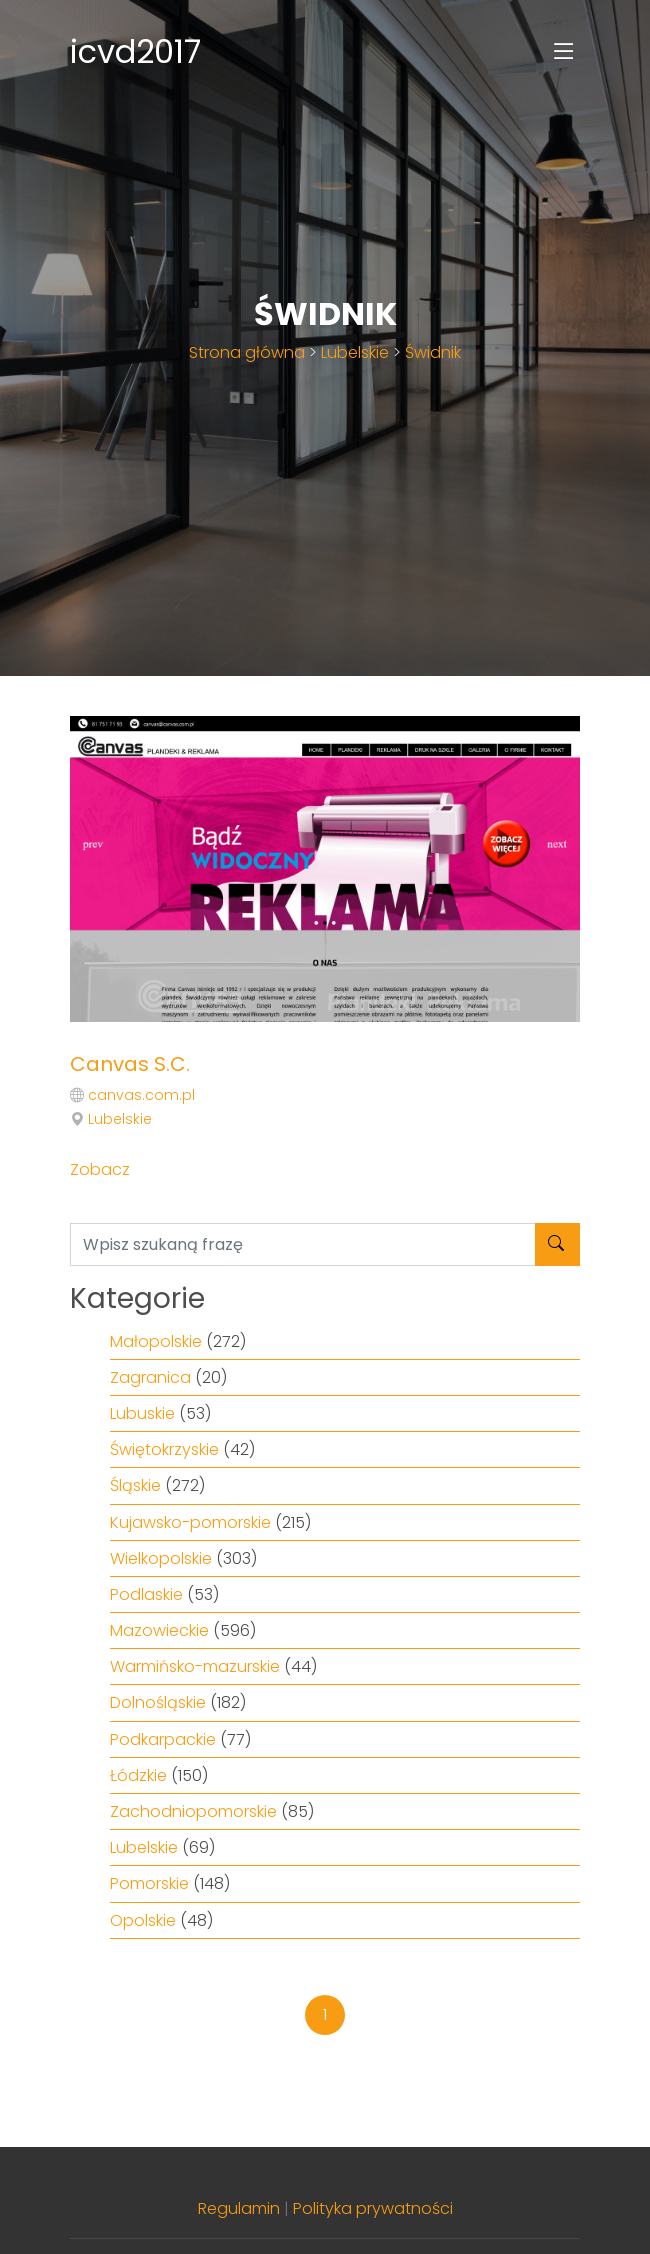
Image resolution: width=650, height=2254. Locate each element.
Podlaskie (146, 1594)
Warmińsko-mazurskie (195, 1666)
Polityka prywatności (373, 2208)
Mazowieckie (159, 1630)
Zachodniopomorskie (193, 1811)
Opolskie (143, 1920)
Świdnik (433, 352)
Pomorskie (149, 1883)
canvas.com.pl (141, 1095)
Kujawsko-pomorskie (190, 1522)
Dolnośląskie (158, 1702)
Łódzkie (138, 1775)
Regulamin (239, 2208)
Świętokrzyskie (164, 1449)
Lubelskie (355, 352)
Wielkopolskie (161, 1558)
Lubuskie (142, 1413)
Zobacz (100, 1169)
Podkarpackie (163, 1739)
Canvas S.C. (130, 1064)
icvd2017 (135, 51)
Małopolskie (156, 1341)
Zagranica (150, 1377)
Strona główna (247, 352)
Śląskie (135, 1485)
